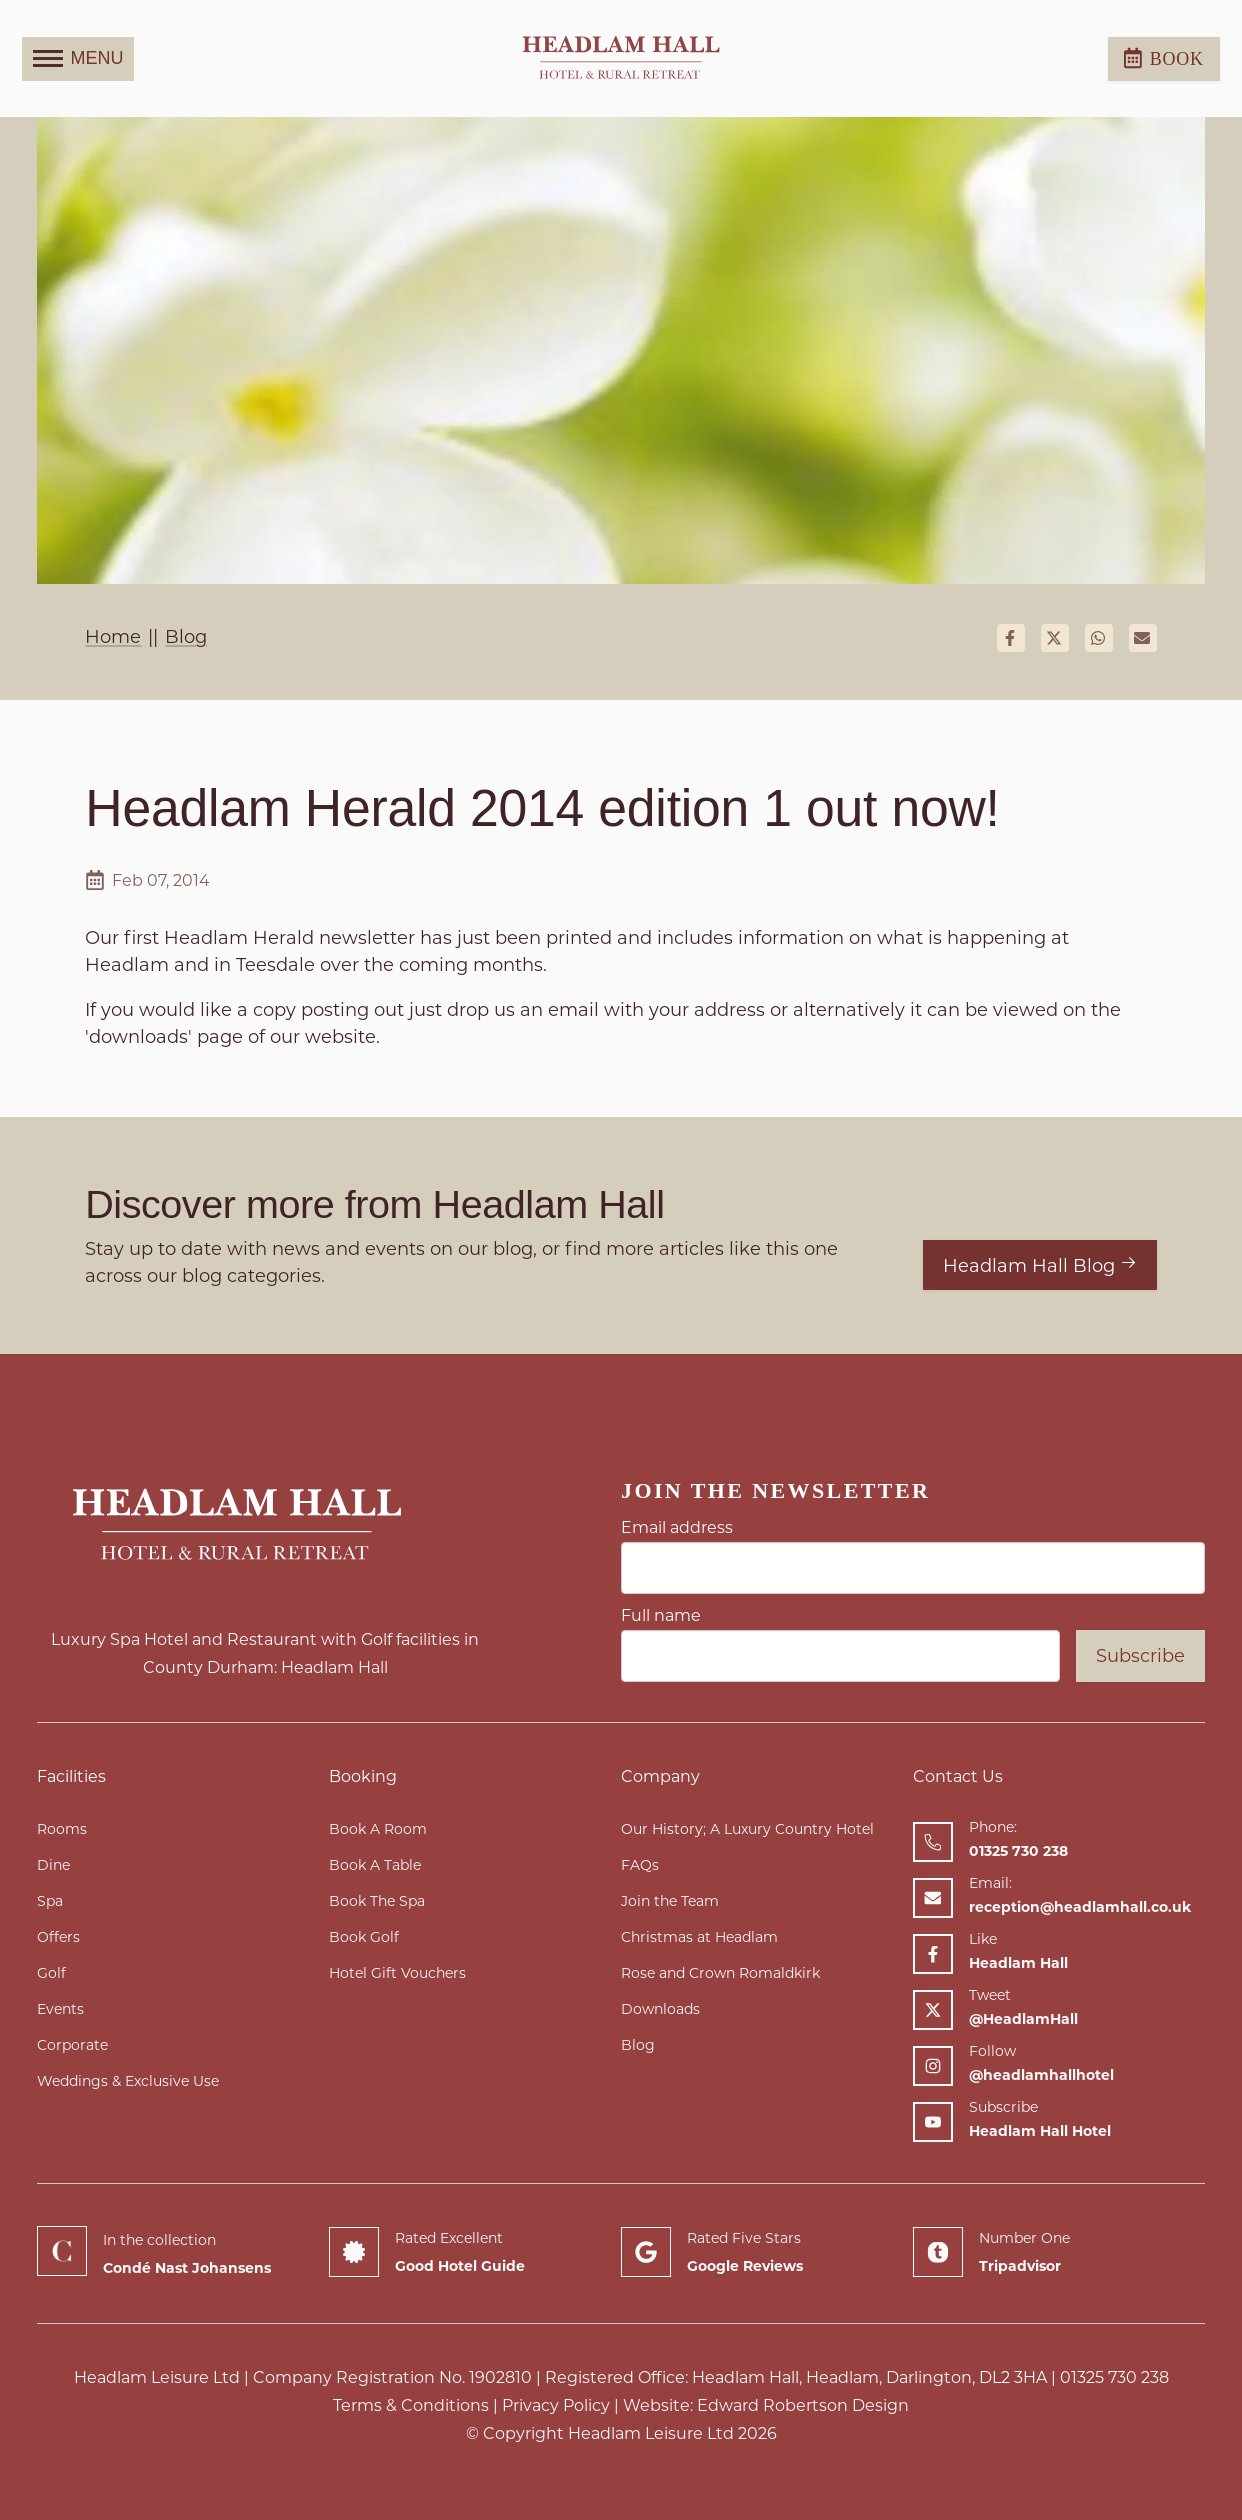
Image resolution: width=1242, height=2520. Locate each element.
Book (1164, 58)
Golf (51, 1973)
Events (60, 2009)
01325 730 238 (1114, 2377)
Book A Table (375, 1865)
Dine (53, 1865)
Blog (638, 2045)
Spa (50, 1901)
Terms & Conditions (411, 2405)
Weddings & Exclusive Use (128, 2081)
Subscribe (1140, 1656)
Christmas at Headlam (699, 1937)
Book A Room (378, 1829)
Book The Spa (377, 1901)
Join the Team (670, 1901)
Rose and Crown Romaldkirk (720, 1973)
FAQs (640, 1865)
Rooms (62, 1829)
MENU (78, 59)
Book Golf (364, 1937)
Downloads (660, 2009)
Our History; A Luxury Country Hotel (747, 1829)
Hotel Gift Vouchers (397, 1973)
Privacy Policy (556, 2405)
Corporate (72, 2045)
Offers (58, 1937)
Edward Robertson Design (803, 2405)
